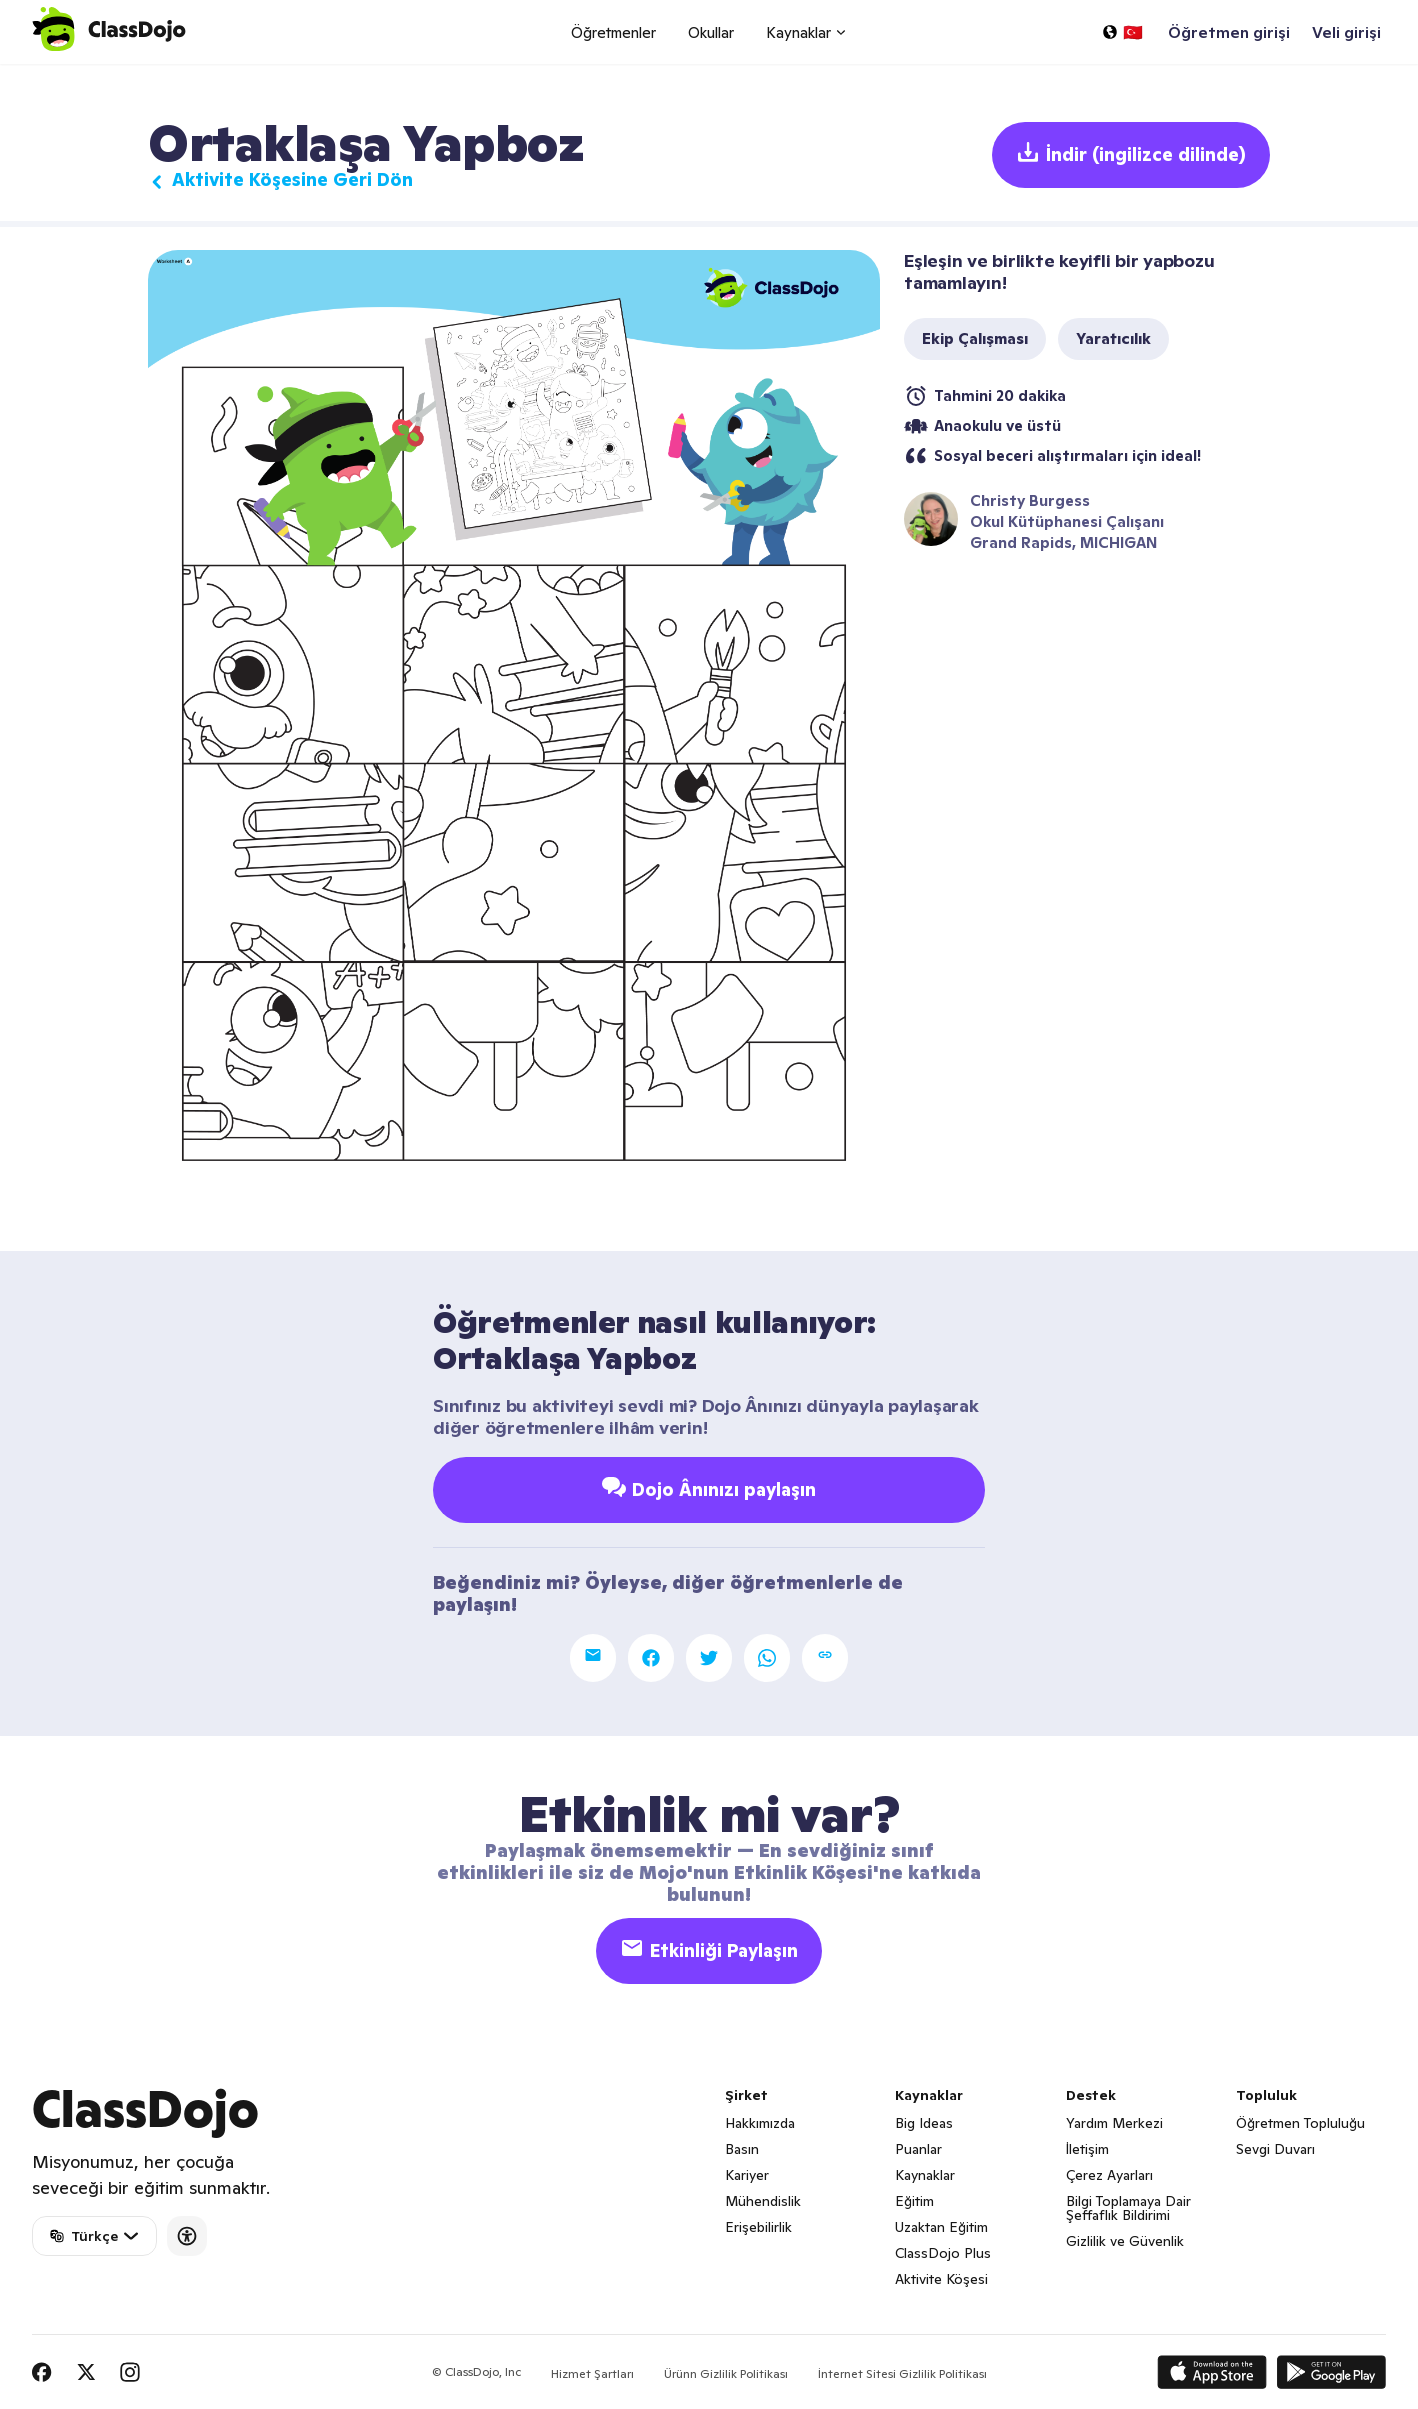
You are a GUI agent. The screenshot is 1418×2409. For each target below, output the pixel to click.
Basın (742, 2149)
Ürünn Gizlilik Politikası (726, 2373)
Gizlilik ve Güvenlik (1125, 2241)
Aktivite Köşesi (941, 2279)
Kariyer (747, 2175)
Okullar (711, 32)
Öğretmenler (613, 32)
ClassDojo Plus (943, 2253)
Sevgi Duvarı (1275, 2149)
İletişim (1087, 2149)
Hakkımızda (760, 2123)
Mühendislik (763, 2201)
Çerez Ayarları (1109, 2175)
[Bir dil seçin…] (1122, 32)
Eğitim (914, 2201)
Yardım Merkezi (1114, 2123)
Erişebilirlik (758, 2227)
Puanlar (918, 2149)
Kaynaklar (925, 2175)
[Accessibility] (187, 2236)
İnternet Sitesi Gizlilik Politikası (902, 2373)
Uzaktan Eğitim (941, 2227)
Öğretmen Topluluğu (1300, 2123)
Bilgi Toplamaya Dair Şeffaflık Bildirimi (1128, 2208)
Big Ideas (924, 2123)
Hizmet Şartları (592, 2373)
